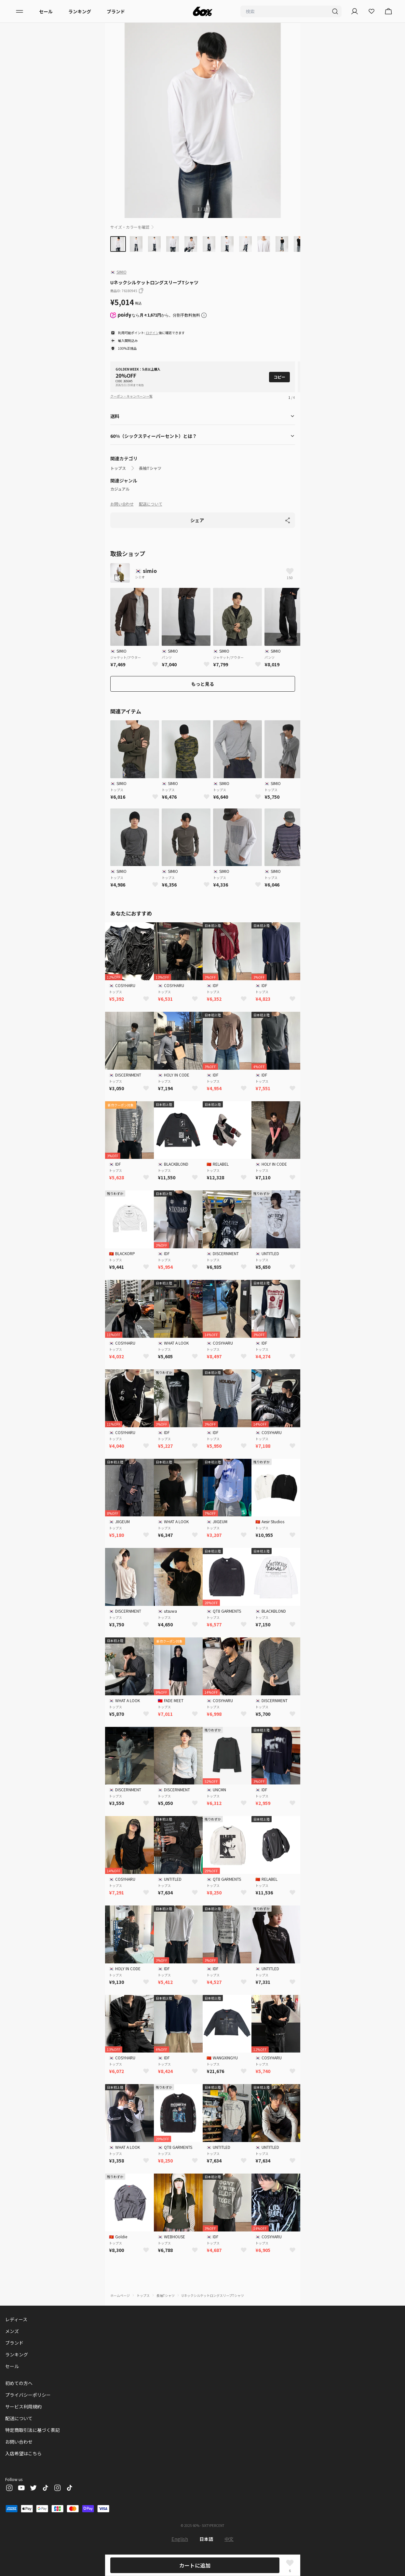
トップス (118, 468)
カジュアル (119, 489)
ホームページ (120, 2295)
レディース (16, 2319)
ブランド (116, 11)
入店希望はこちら (23, 2453)
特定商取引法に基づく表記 (32, 2430)
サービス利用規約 (23, 2406)
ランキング (79, 11)
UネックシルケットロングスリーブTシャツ (213, 2295)
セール (46, 11)
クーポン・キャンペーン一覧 (131, 396)
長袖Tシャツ (150, 468)
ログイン (152, 332)
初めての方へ (19, 2383)
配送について (150, 504)
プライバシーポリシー (28, 2395)
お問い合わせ (122, 504)
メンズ (12, 2331)
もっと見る (202, 684)
